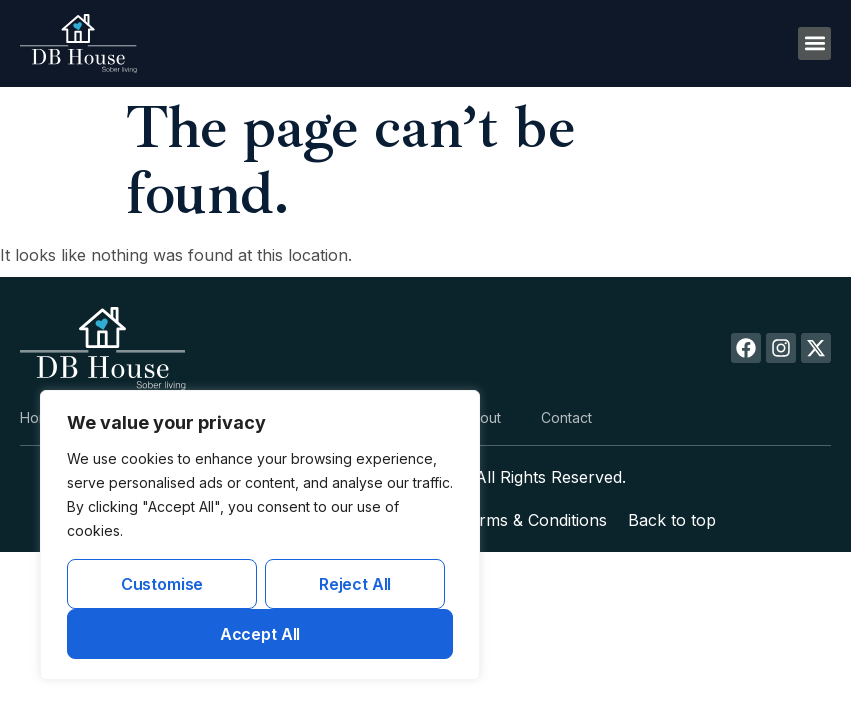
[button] (814, 43)
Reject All (355, 584)
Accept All (260, 634)
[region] (260, 535)
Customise (162, 584)
